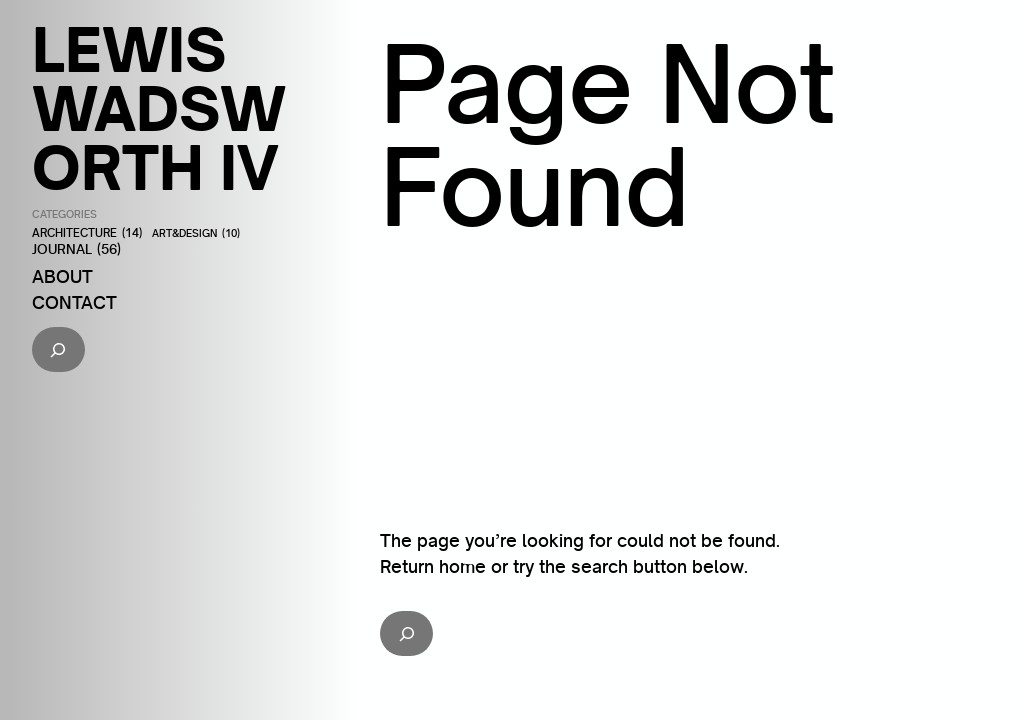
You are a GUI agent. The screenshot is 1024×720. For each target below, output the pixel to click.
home (462, 566)
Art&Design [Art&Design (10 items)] (196, 234)
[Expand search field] (58, 349)
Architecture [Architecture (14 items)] (87, 233)
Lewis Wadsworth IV (159, 108)
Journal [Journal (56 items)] (76, 249)
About (62, 276)
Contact (74, 302)
